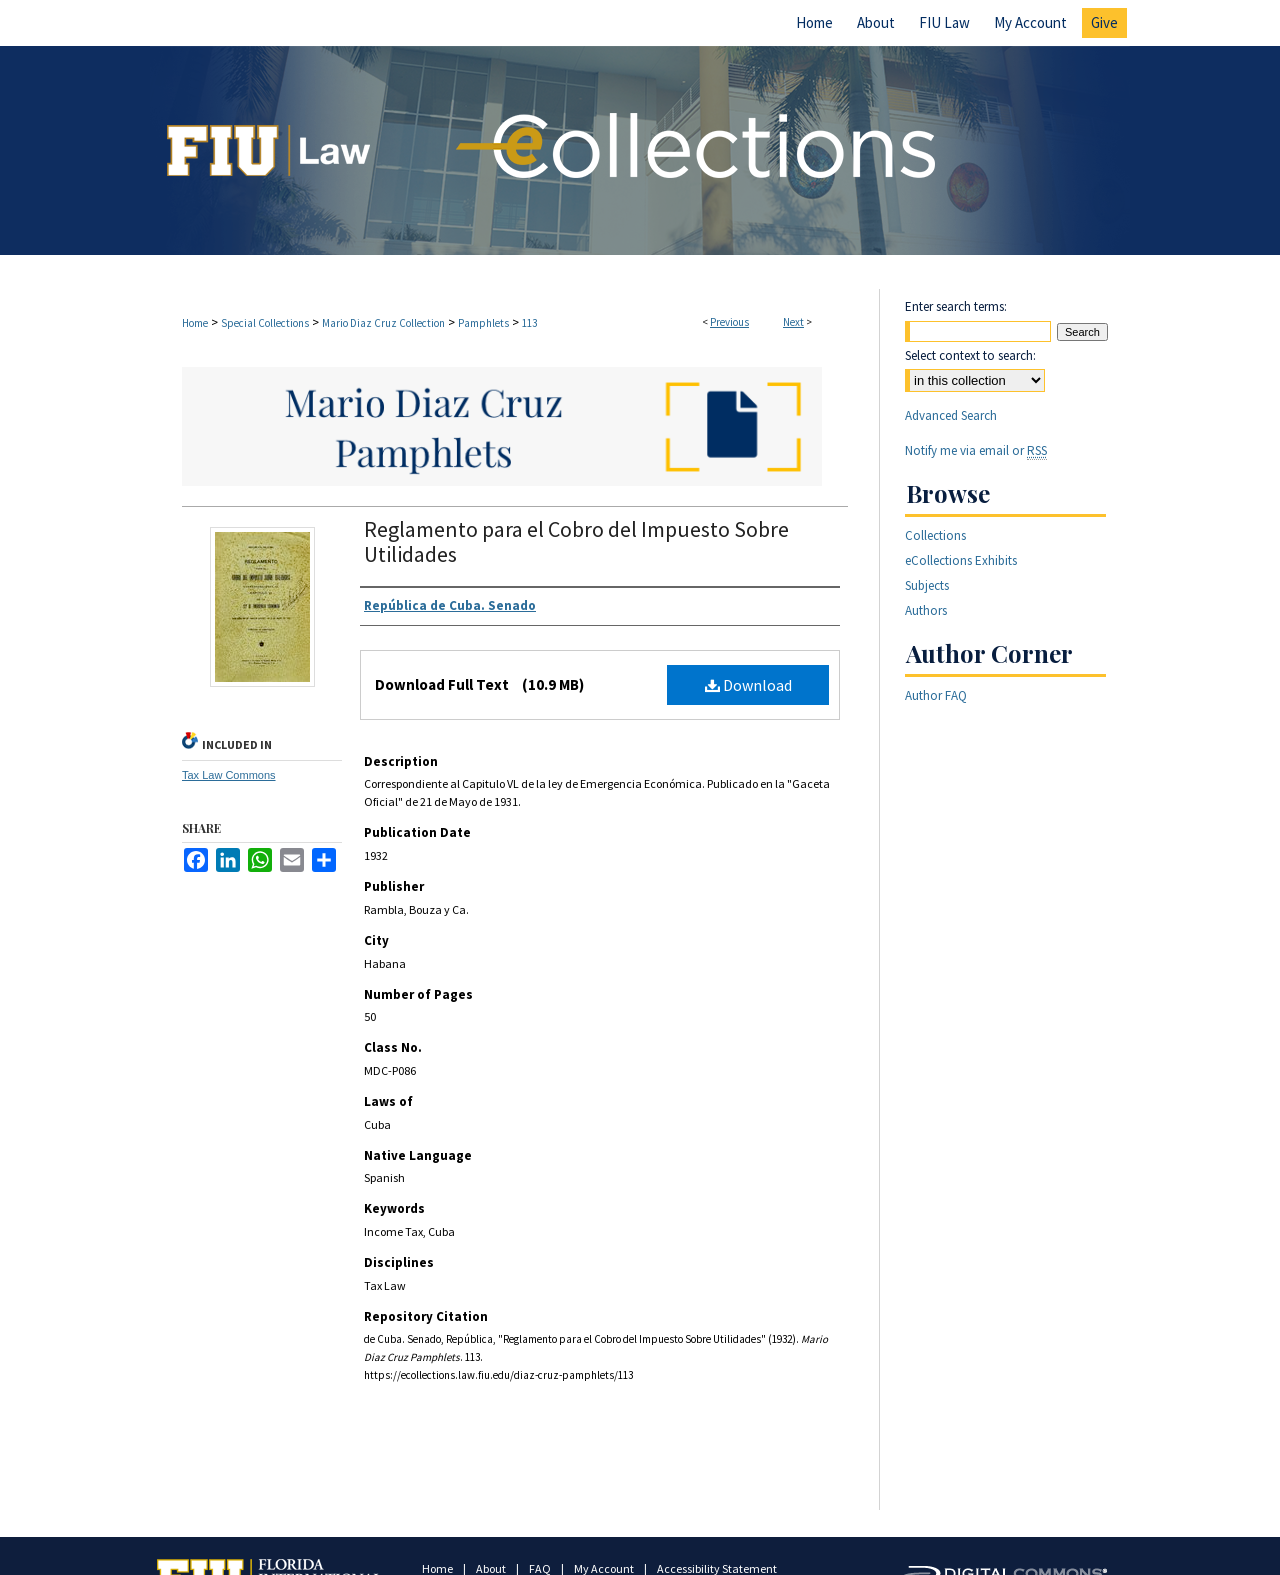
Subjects (927, 585)
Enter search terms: (956, 306)
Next (793, 322)
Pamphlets (483, 323)
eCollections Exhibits (961, 560)
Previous (729, 322)
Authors (926, 610)
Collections (935, 535)
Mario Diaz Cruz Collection (383, 323)
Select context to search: (970, 355)
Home (195, 323)
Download (748, 685)
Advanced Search (951, 415)
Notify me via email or (976, 450)
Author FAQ (936, 695)
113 (529, 323)
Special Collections (265, 323)
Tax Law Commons (229, 775)
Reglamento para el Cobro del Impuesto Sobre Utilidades (576, 541)
